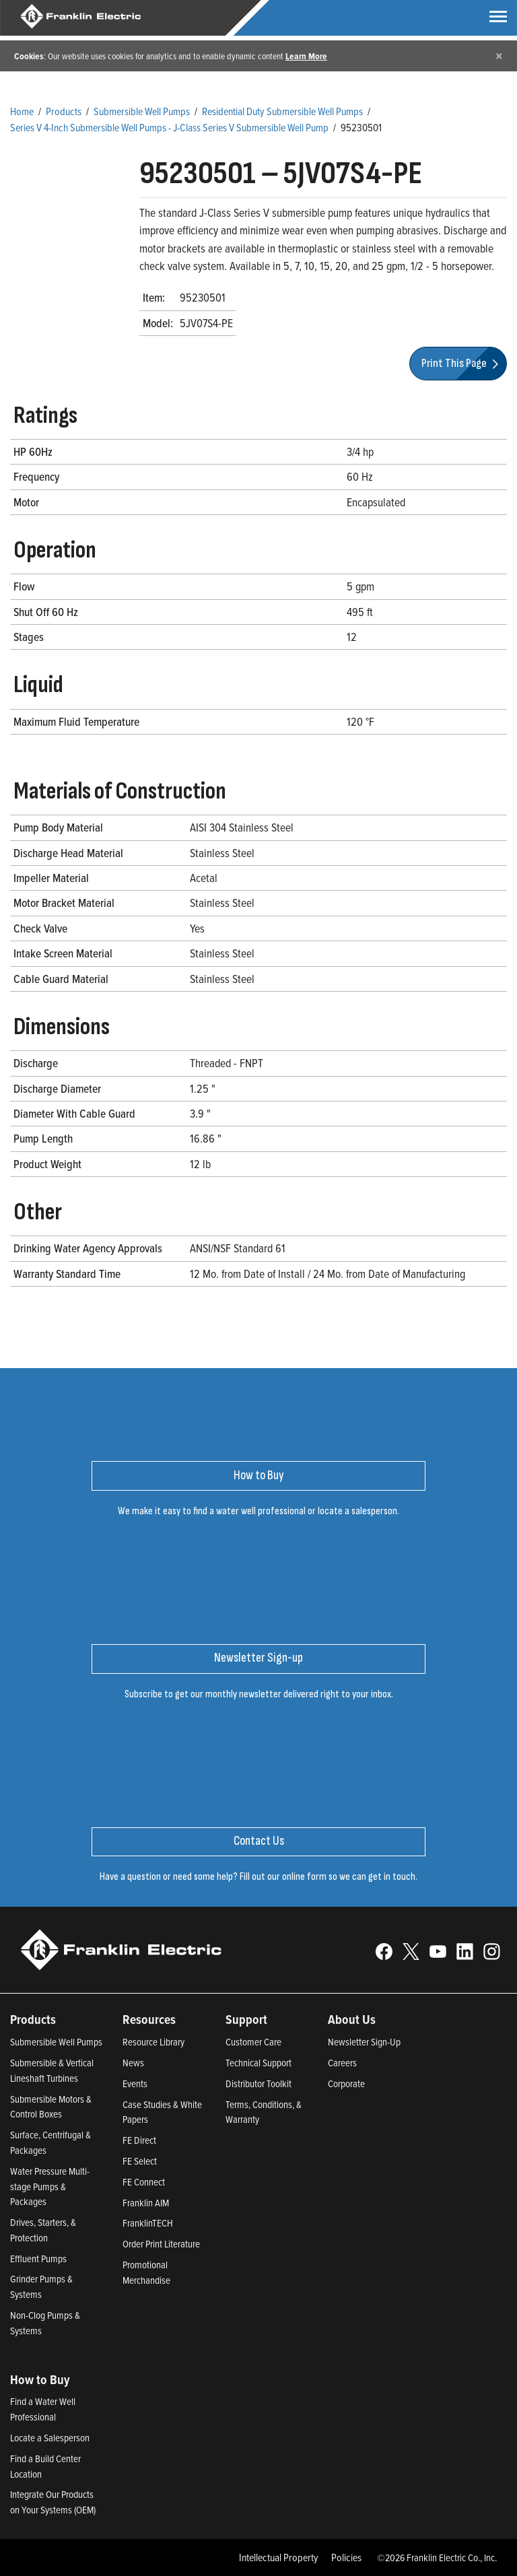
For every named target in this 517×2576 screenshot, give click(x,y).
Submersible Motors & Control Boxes (51, 2107)
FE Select (140, 2161)
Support (246, 2019)
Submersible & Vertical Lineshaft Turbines (52, 2070)
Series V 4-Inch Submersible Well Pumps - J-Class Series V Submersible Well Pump (169, 127)
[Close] (499, 55)
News (133, 2063)
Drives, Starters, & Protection (43, 2230)
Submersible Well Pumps (142, 111)
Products (63, 111)
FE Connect (144, 2182)
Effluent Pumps (38, 2258)
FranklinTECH (148, 2223)
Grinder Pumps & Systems (41, 2286)
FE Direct (139, 2140)
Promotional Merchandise (146, 2272)
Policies (346, 2557)
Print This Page (461, 363)
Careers (342, 2063)
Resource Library (153, 2042)
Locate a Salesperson (50, 2438)
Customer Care (253, 2042)
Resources (149, 2019)
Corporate (346, 2083)
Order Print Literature (161, 2244)
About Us (352, 2019)
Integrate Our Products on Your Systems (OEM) (53, 2502)
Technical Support (258, 2063)
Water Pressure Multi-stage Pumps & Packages (50, 2186)
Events (135, 2083)
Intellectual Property (278, 2557)
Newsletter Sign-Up (364, 2042)
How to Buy (40, 2379)
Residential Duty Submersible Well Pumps (282, 111)
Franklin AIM (146, 2203)
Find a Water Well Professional (42, 2409)
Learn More (306, 56)
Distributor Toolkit (258, 2083)
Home (22, 111)
